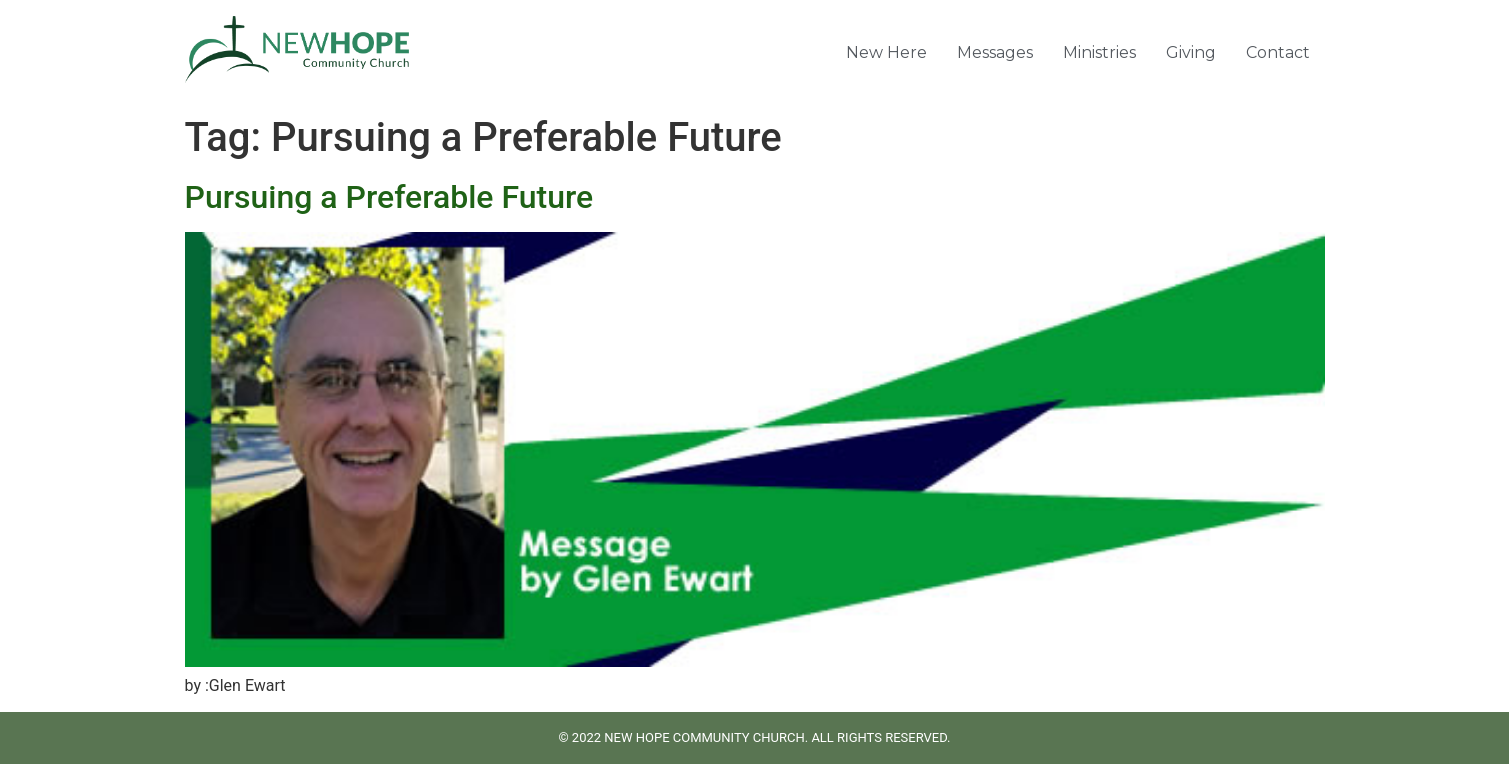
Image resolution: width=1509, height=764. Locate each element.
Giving (1191, 52)
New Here (886, 52)
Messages (995, 52)
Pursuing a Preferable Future (389, 197)
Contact (1278, 52)
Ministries (1099, 52)
